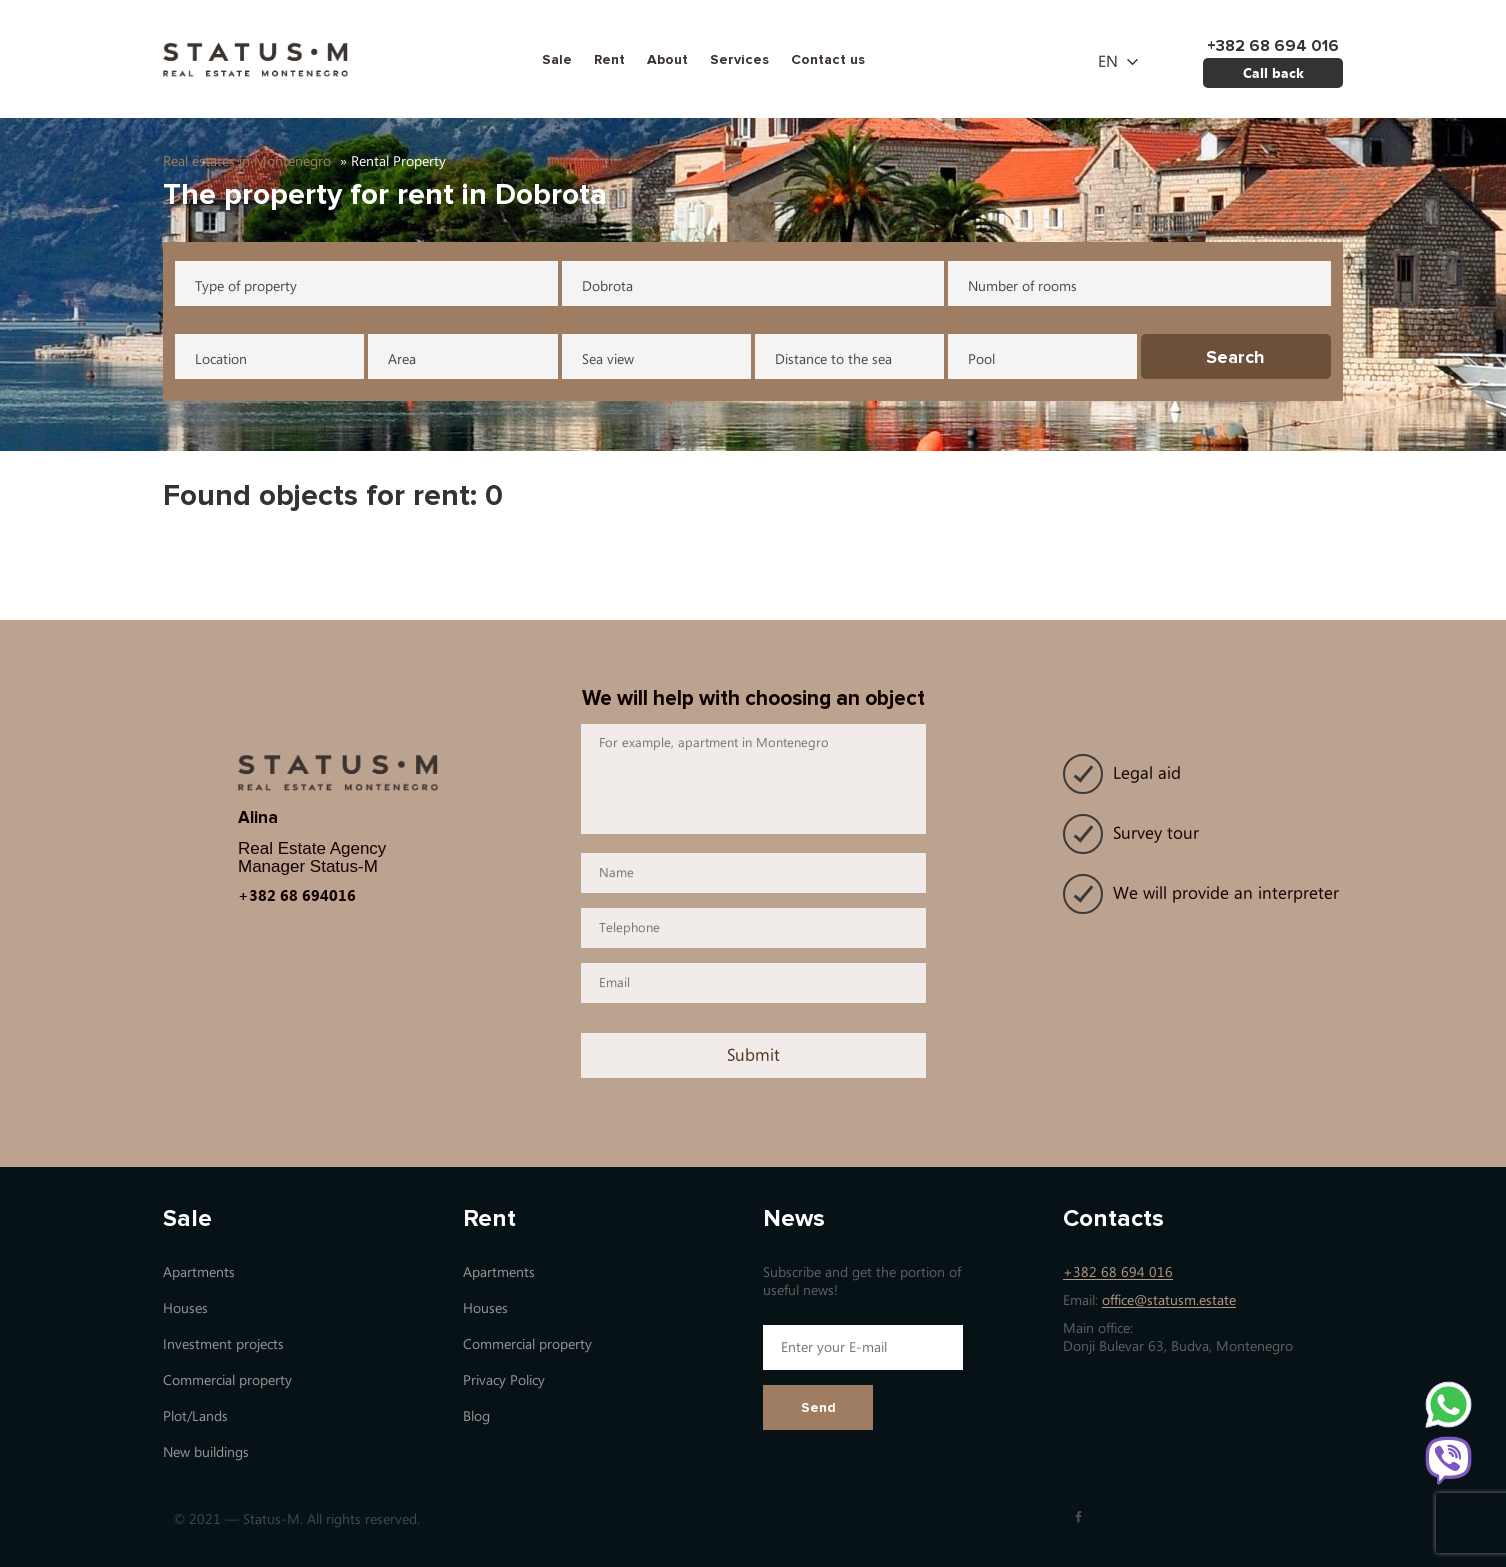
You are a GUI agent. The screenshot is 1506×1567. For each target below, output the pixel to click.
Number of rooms (1022, 286)
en (1108, 62)
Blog (476, 1416)
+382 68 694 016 (1118, 1272)
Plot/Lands (195, 1416)
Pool (981, 359)
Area (402, 359)
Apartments (199, 1272)
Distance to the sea (833, 359)
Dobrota (607, 286)
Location (221, 359)
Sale (557, 59)
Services (739, 59)
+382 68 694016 (297, 895)
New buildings (206, 1452)
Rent (609, 59)
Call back (1273, 72)
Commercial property (227, 1380)
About (667, 59)
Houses (185, 1308)
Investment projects (223, 1344)
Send (818, 1407)
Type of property (246, 286)
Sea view (608, 359)
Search (1235, 357)
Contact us (828, 59)
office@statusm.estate (1169, 1300)
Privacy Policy (504, 1380)
